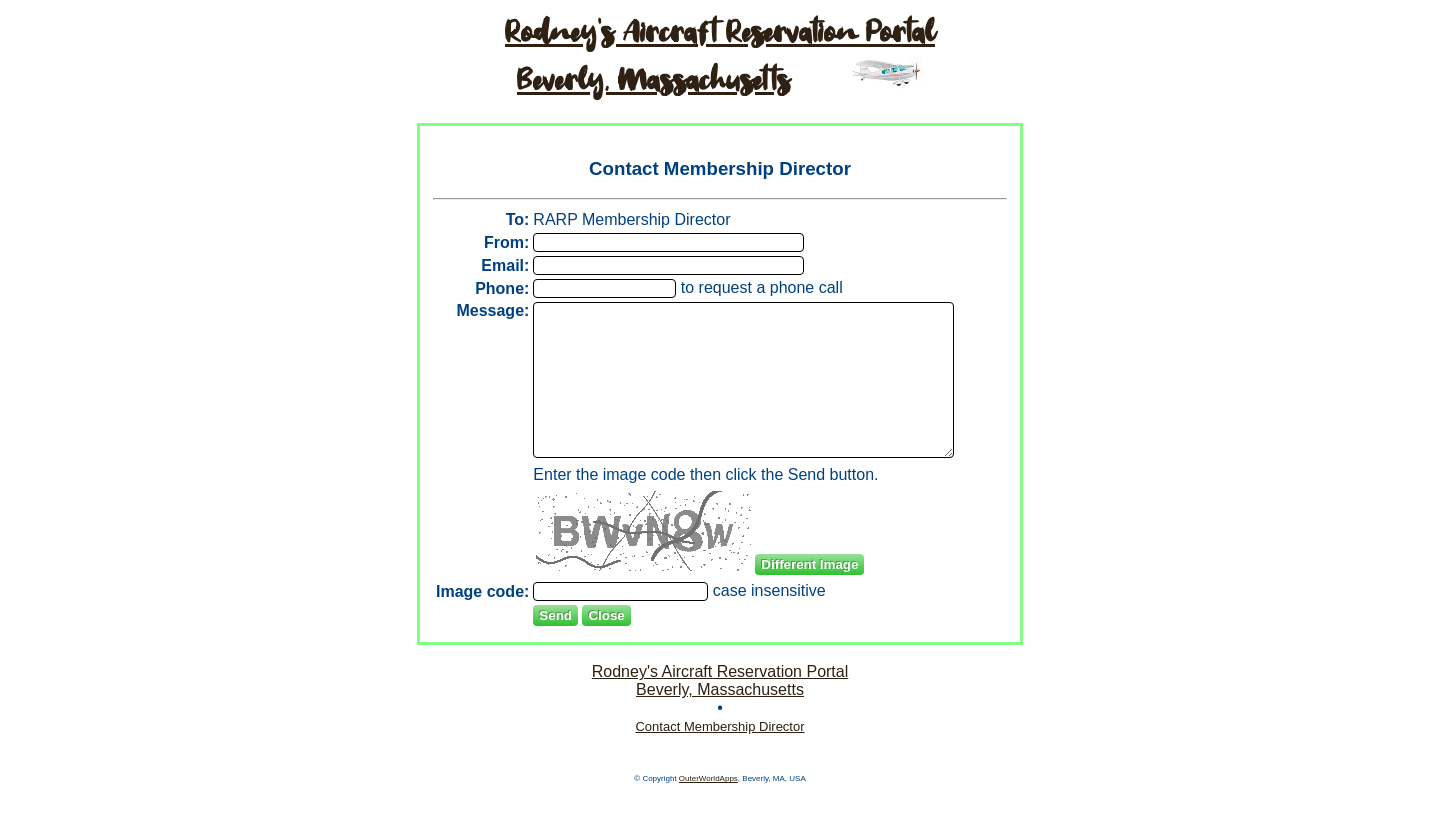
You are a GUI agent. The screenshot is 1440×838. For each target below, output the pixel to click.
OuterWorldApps (708, 825)
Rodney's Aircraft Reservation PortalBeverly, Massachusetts (720, 727)
